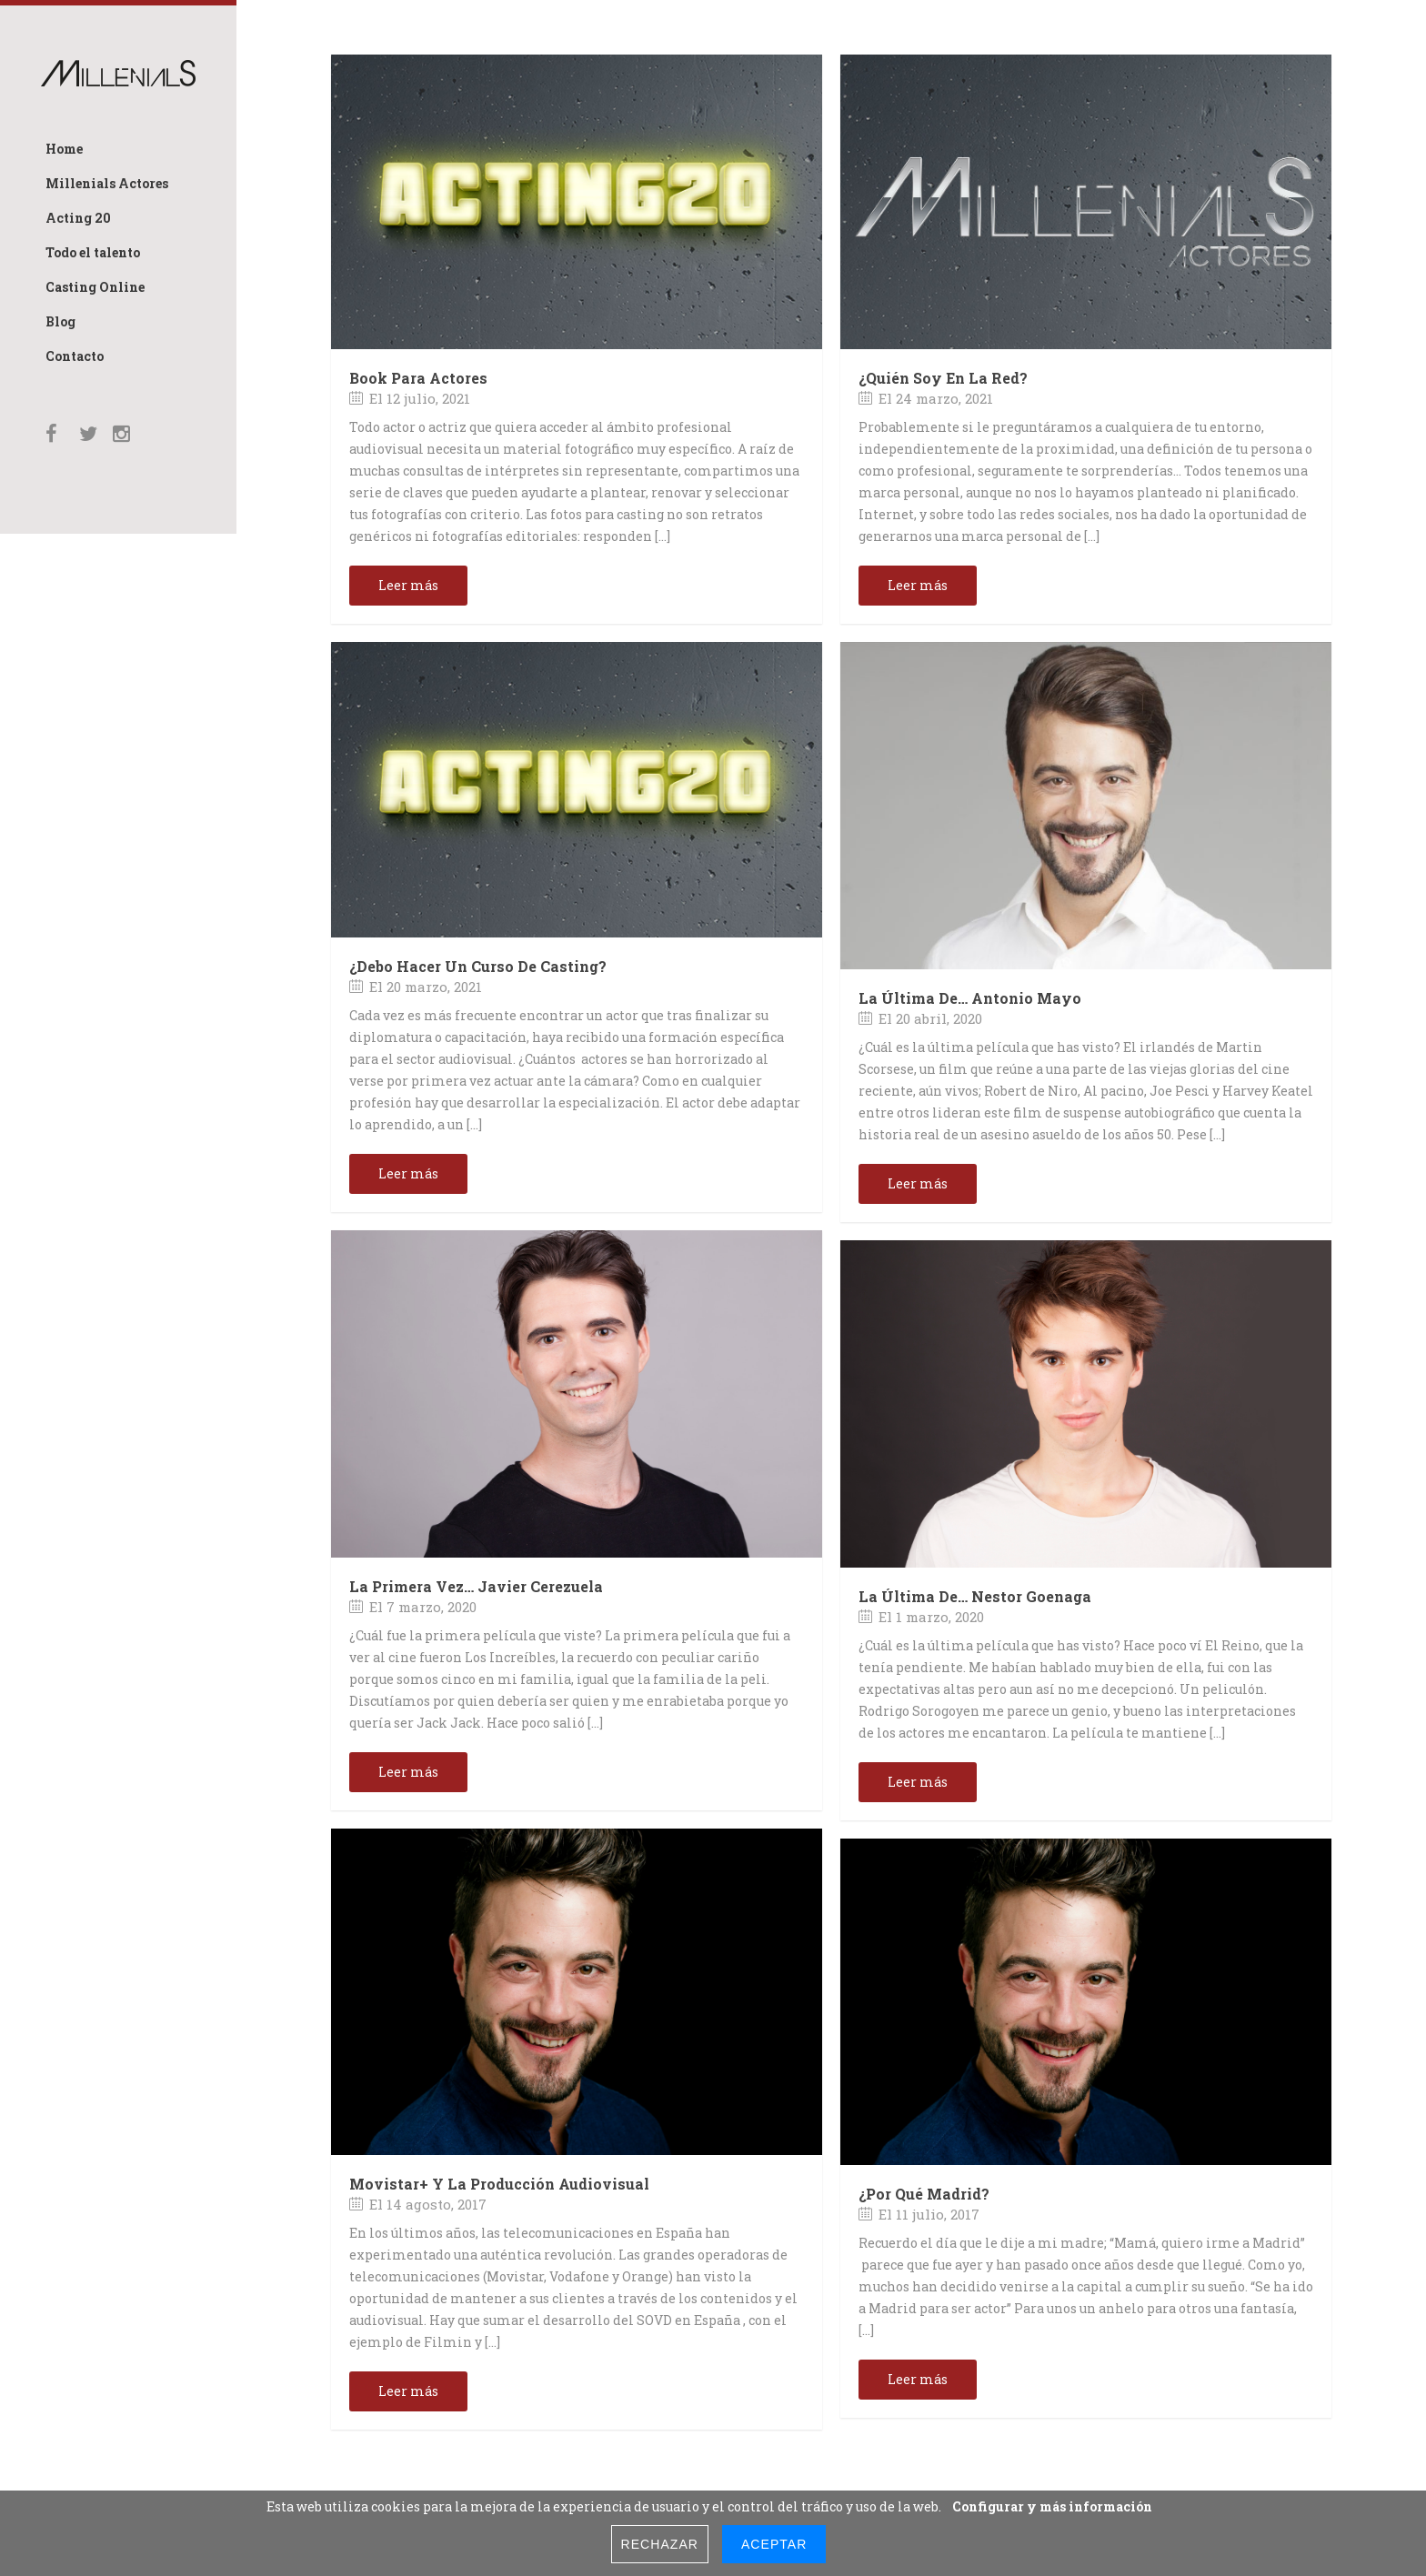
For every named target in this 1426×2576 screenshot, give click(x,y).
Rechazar (659, 2544)
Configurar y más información (1052, 2506)
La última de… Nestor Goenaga (975, 1596)
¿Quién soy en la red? (943, 377)
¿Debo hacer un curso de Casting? (478, 966)
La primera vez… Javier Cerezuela (476, 1586)
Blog (60, 321)
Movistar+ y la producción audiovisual (499, 2183)
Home (64, 148)
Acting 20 (78, 217)
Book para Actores (418, 377)
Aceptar (774, 2544)
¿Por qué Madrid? (924, 2193)
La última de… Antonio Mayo (970, 997)
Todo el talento (92, 252)
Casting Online (95, 287)
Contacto (74, 356)
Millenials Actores (106, 183)
